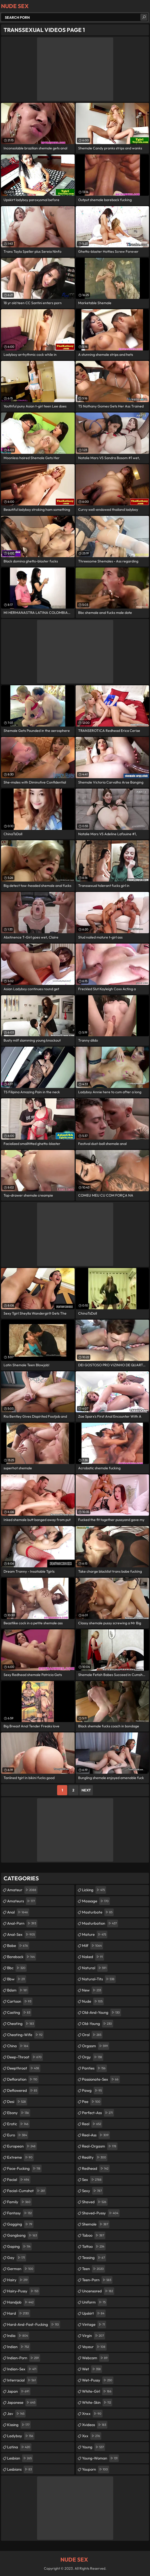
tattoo (94, 2246)
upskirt (94, 2313)
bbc (17, 1968)
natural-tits (99, 1979)
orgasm (95, 2046)
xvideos (94, 2425)
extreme (20, 2157)
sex (92, 2179)
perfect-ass (98, 2113)
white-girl (97, 2391)
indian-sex (22, 2369)
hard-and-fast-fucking (33, 2324)
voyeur (94, 2347)
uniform (94, 2302)
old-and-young (101, 2012)
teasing (94, 2257)
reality (94, 2157)
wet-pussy (97, 2380)
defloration (23, 2079)
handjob (21, 2302)
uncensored (98, 2291)
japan (18, 2391)
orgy (92, 2057)
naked (93, 1957)
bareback (21, 1957)
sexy (92, 2191)
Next (86, 1790)
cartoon (19, 2001)
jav (16, 2413)
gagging (20, 2224)
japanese (22, 2402)
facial (18, 2179)
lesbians (20, 2469)
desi (17, 2101)
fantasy (20, 2213)
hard (18, 2313)
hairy (18, 2280)
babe (18, 1945)
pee (92, 2101)
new (92, 1990)
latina (19, 2447)
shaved (95, 2202)
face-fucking (24, 2168)
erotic (18, 2124)
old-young (97, 2023)
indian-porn (23, 2358)
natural (95, 1968)
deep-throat (25, 2057)
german (21, 2269)
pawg (92, 2090)
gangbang (22, 2235)
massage (96, 1901)
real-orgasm (100, 2146)
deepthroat (23, 2068)
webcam (95, 2358)
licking (94, 1890)
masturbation (100, 1923)
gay (16, 2257)
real (92, 2124)
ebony (18, 2113)
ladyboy (21, 2436)
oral (92, 2035)
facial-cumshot (26, 2191)
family (19, 2202)
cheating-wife (25, 2035)
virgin (93, 2335)
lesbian (20, 2458)
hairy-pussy (23, 2291)
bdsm (17, 1990)
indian (18, 2347)
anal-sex (21, 1934)
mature (94, 1934)
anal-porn (22, 1923)
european (22, 2146)
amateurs (21, 1901)
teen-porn (97, 2280)
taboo (93, 2235)
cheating (21, 2023)
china (18, 2046)
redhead (96, 2168)
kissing (19, 2425)
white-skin (97, 2402)
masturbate (98, 1912)
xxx (91, 2436)
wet (92, 2369)
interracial (22, 2380)
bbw (16, 1979)
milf (92, 1945)
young (93, 2447)
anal (18, 1912)
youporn (95, 2469)
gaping (19, 2246)
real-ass (96, 2135)
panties (94, 2068)
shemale (95, 2224)
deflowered (22, 2090)
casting (19, 2012)
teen (93, 2269)
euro (17, 2135)
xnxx (92, 2413)
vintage (94, 2324)
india (18, 2335)
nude (93, 2001)
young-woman (100, 2458)
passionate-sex (101, 2079)
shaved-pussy (101, 2213)
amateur (22, 1890)
